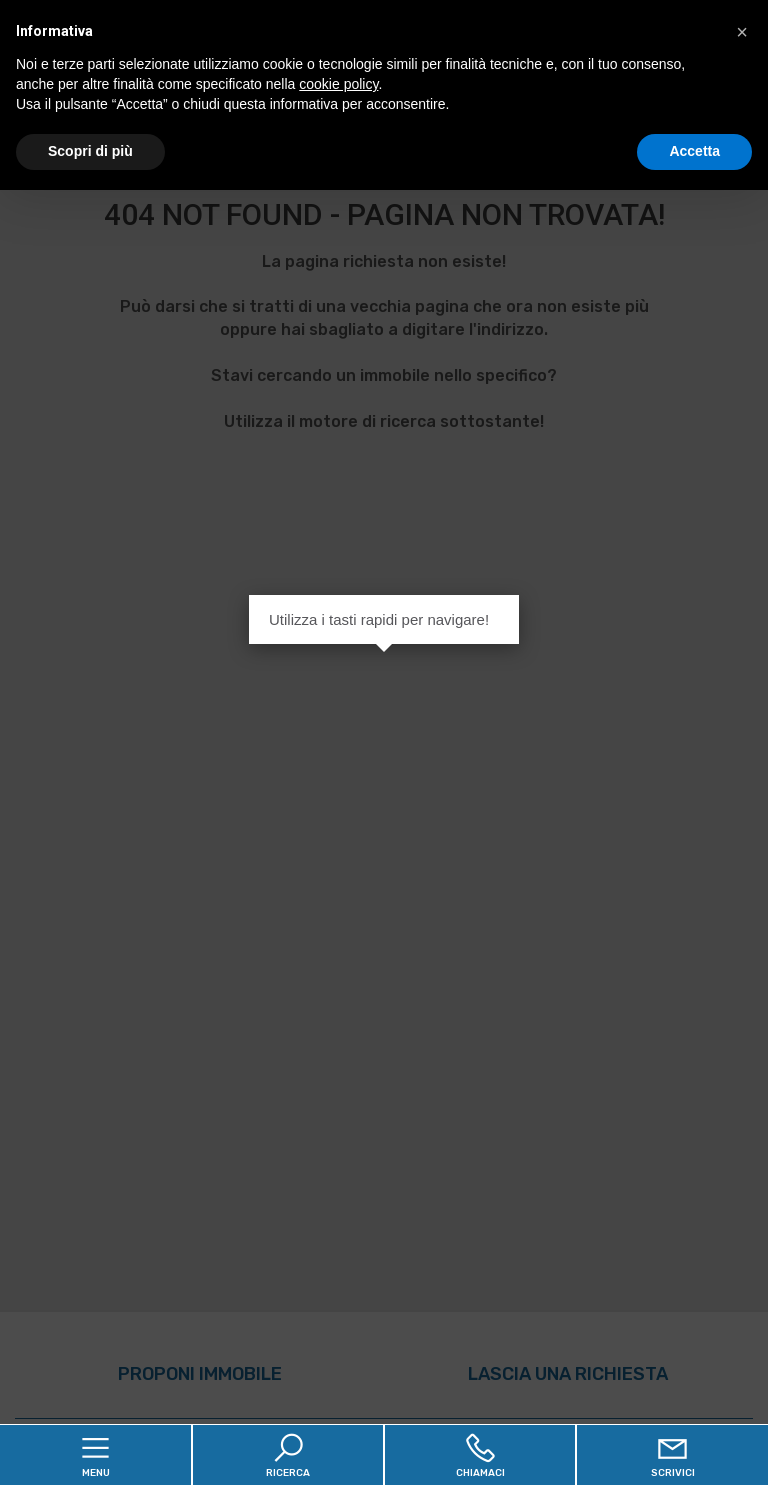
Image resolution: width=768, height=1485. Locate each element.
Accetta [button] (694, 151)
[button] (742, 32)
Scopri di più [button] (90, 151)
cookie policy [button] (338, 84)
